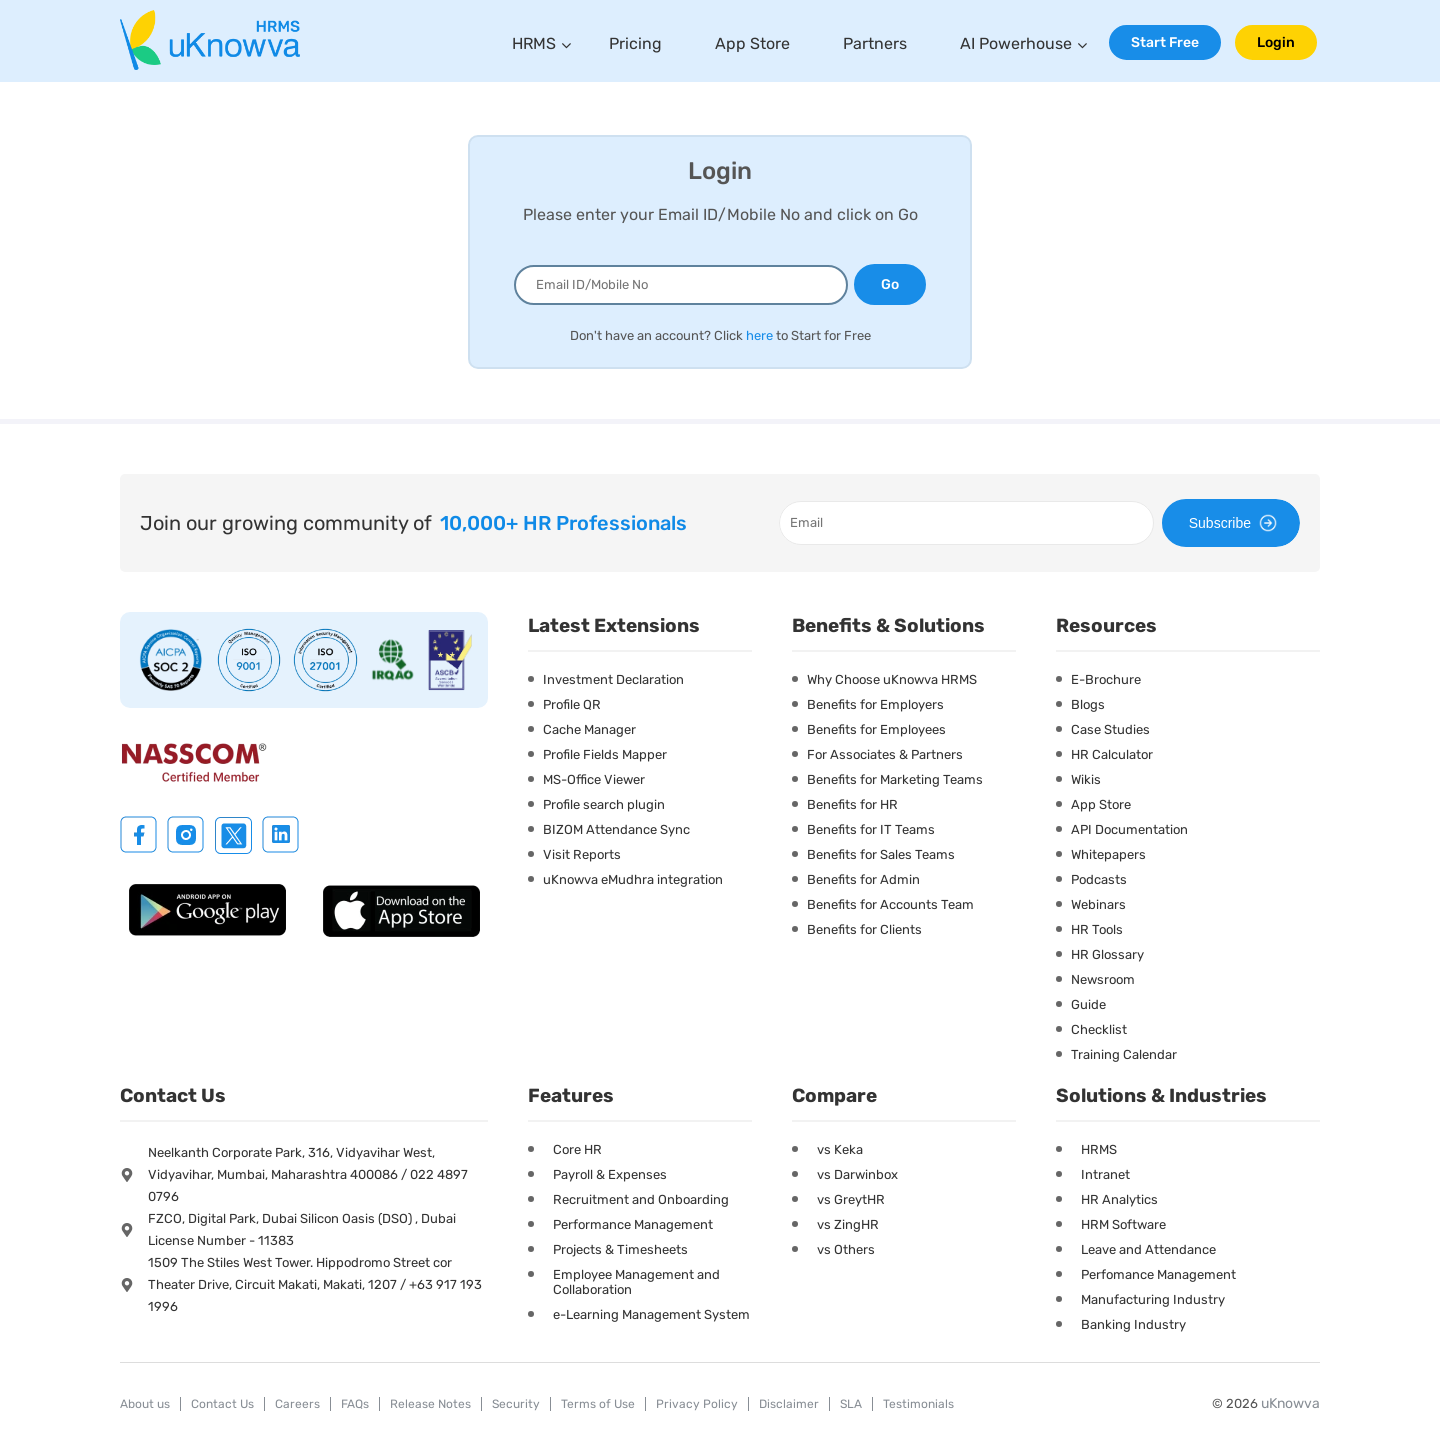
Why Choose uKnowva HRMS (892, 679)
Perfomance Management (1158, 1274)
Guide (1088, 1004)
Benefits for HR (852, 804)
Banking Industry (1133, 1324)
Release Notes (430, 1404)
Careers (297, 1404)
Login (1276, 42)
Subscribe (1236, 523)
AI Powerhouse (1016, 43)
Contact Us (222, 1404)
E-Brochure (1106, 679)
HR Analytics (1119, 1199)
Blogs (1088, 704)
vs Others (846, 1249)
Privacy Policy (697, 1404)
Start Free (1165, 42)
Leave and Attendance (1148, 1249)
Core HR (577, 1149)
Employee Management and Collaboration (636, 1282)
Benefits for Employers (875, 704)
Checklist (1099, 1029)
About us (145, 1404)
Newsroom (1103, 979)
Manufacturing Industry (1153, 1299)
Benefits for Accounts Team (890, 904)
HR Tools (1097, 929)
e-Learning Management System (651, 1314)
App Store (752, 43)
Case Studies (1110, 729)
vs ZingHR (848, 1224)
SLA (851, 1404)
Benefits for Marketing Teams (895, 779)
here (759, 335)
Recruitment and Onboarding (641, 1199)
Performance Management (633, 1224)
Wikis (1086, 779)
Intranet (1105, 1174)
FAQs (355, 1404)
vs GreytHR (851, 1199)
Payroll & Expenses (610, 1174)
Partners (875, 43)
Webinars (1098, 904)
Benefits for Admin (863, 879)
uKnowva (1290, 1403)
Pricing (635, 43)
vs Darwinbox (857, 1174)
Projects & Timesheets (620, 1249)
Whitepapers (1108, 854)
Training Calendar (1124, 1054)
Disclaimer (789, 1404)
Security (516, 1404)
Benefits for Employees (876, 729)
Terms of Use (598, 1404)
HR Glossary (1107, 954)
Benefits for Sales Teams (881, 854)
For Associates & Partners (885, 754)
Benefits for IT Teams (871, 829)
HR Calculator (1112, 754)
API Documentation (1129, 829)
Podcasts (1099, 879)
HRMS (534, 43)
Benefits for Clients (864, 929)
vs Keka (840, 1149)
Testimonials (918, 1404)
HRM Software (1123, 1224)
